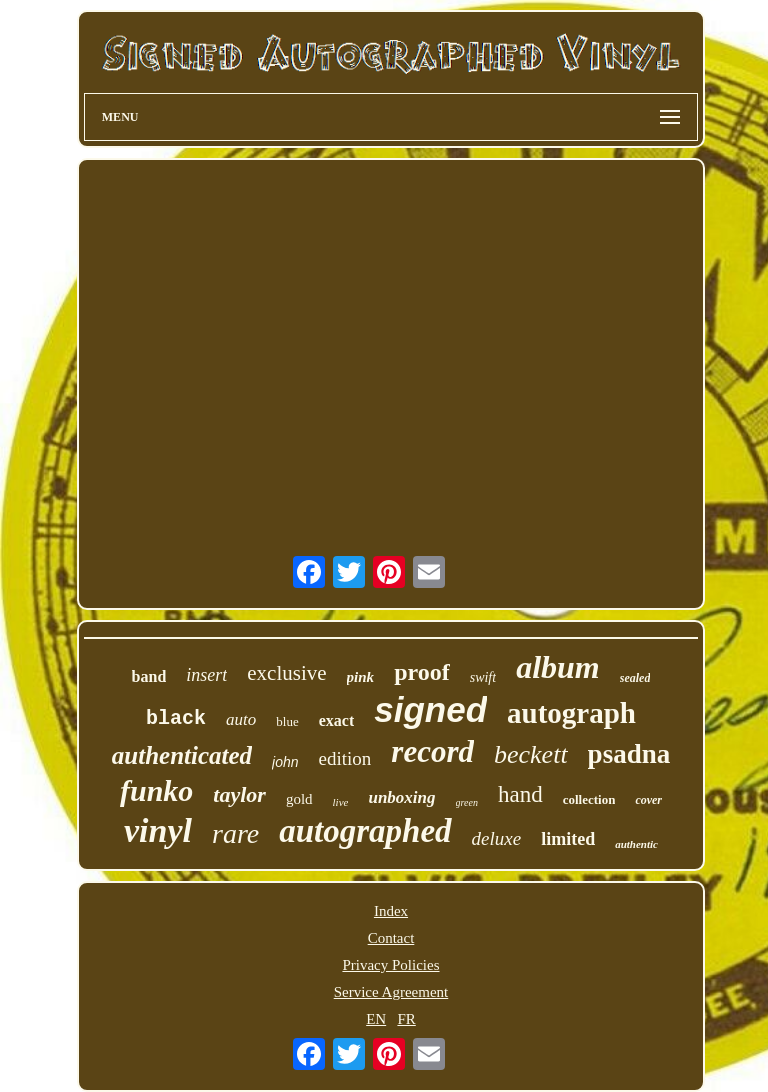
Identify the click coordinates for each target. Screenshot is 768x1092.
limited (568, 839)
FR (406, 1019)
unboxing (401, 797)
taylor (239, 794)
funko (156, 790)
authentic (636, 844)
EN (376, 1019)
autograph (571, 713)
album (558, 667)
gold (299, 799)
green (467, 802)
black (176, 718)
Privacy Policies (390, 965)
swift (483, 677)
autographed (365, 831)
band (149, 676)
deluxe (497, 838)
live (341, 802)
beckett (531, 754)
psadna (629, 754)
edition (345, 758)
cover (648, 800)
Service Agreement (391, 992)
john (285, 762)
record (432, 751)
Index (391, 911)
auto (241, 719)
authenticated (182, 755)
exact (337, 720)
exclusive (286, 673)
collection (589, 799)
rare (235, 833)
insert (206, 675)
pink (361, 677)
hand (520, 794)
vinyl (158, 830)
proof (422, 672)
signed (430, 709)
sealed (635, 678)
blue (287, 721)
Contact (391, 938)
